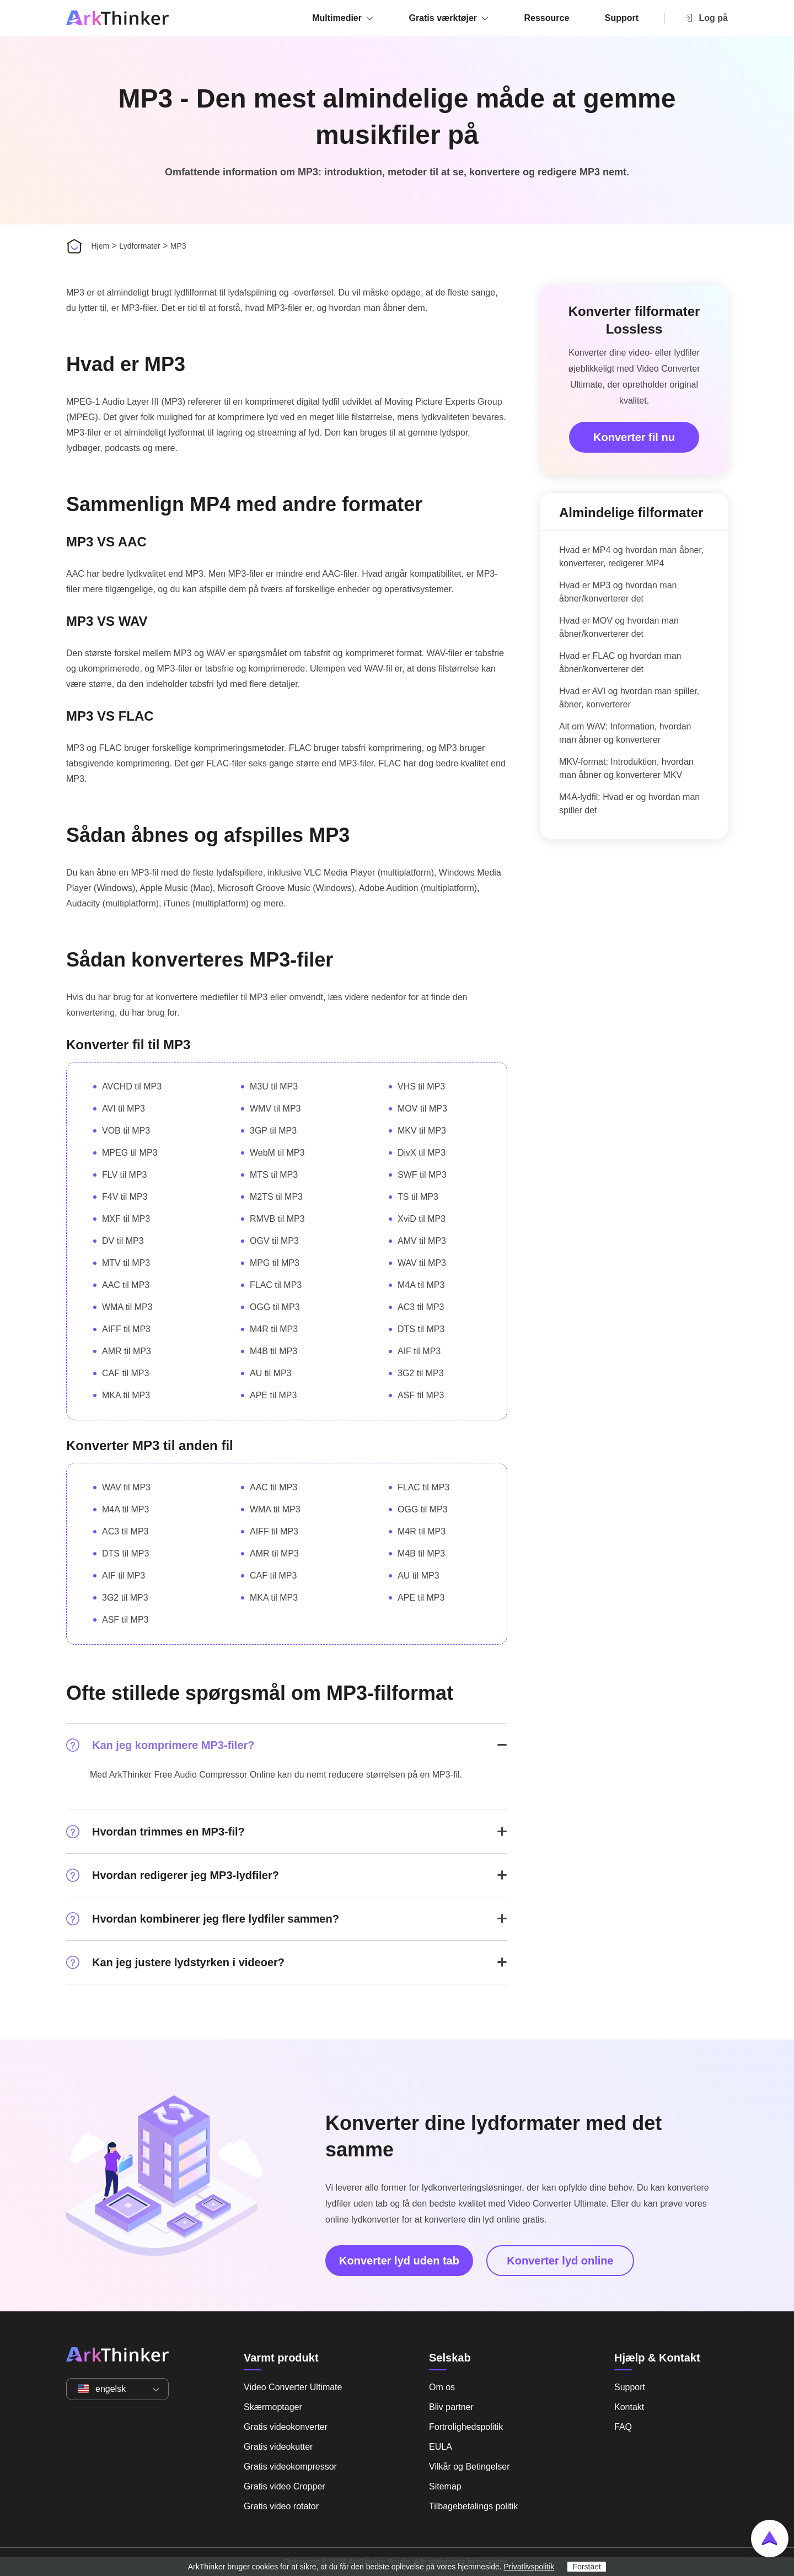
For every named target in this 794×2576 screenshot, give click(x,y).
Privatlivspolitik (529, 2566)
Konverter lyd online (560, 2261)
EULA (440, 2446)
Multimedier (337, 18)
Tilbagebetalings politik (473, 2506)
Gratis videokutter (278, 2446)
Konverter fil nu (634, 437)
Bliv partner (451, 2407)
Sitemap (445, 2486)
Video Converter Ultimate (293, 2387)
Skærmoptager (273, 2407)
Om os (442, 2387)
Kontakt (629, 2407)
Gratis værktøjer (443, 18)
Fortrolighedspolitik (466, 2427)
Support (622, 18)
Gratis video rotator (281, 2506)
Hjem (100, 246)
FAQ (623, 2427)
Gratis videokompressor (290, 2466)
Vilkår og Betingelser (469, 2466)
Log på (705, 17)
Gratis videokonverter (286, 2427)
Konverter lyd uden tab (399, 2261)
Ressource (547, 18)
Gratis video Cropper (284, 2486)
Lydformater (139, 246)
